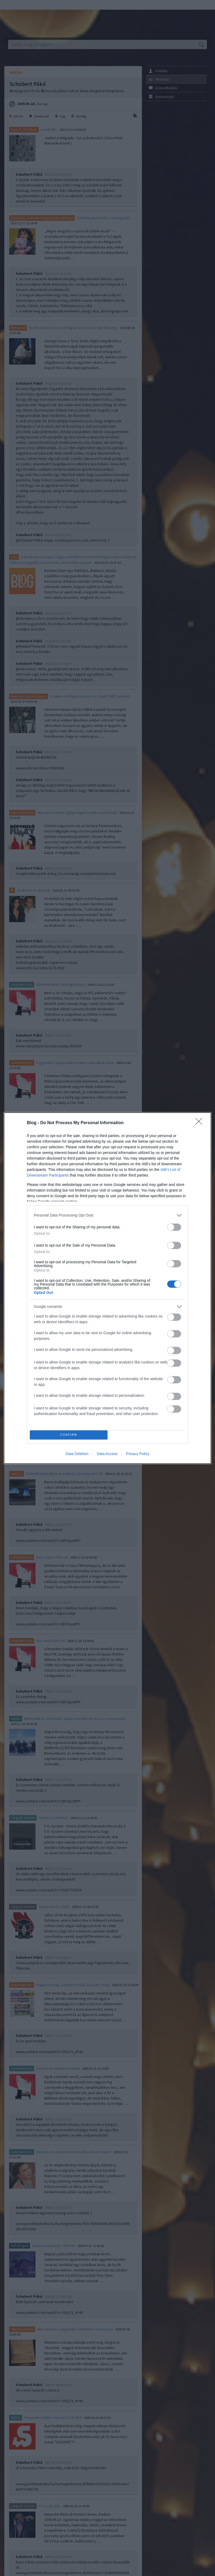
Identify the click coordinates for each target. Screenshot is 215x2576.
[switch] (174, 1227)
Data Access (107, 1454)
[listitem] (107, 1215)
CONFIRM (69, 1435)
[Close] (200, 1123)
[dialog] (107, 1288)
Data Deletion (77, 1454)
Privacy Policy (137, 1454)
